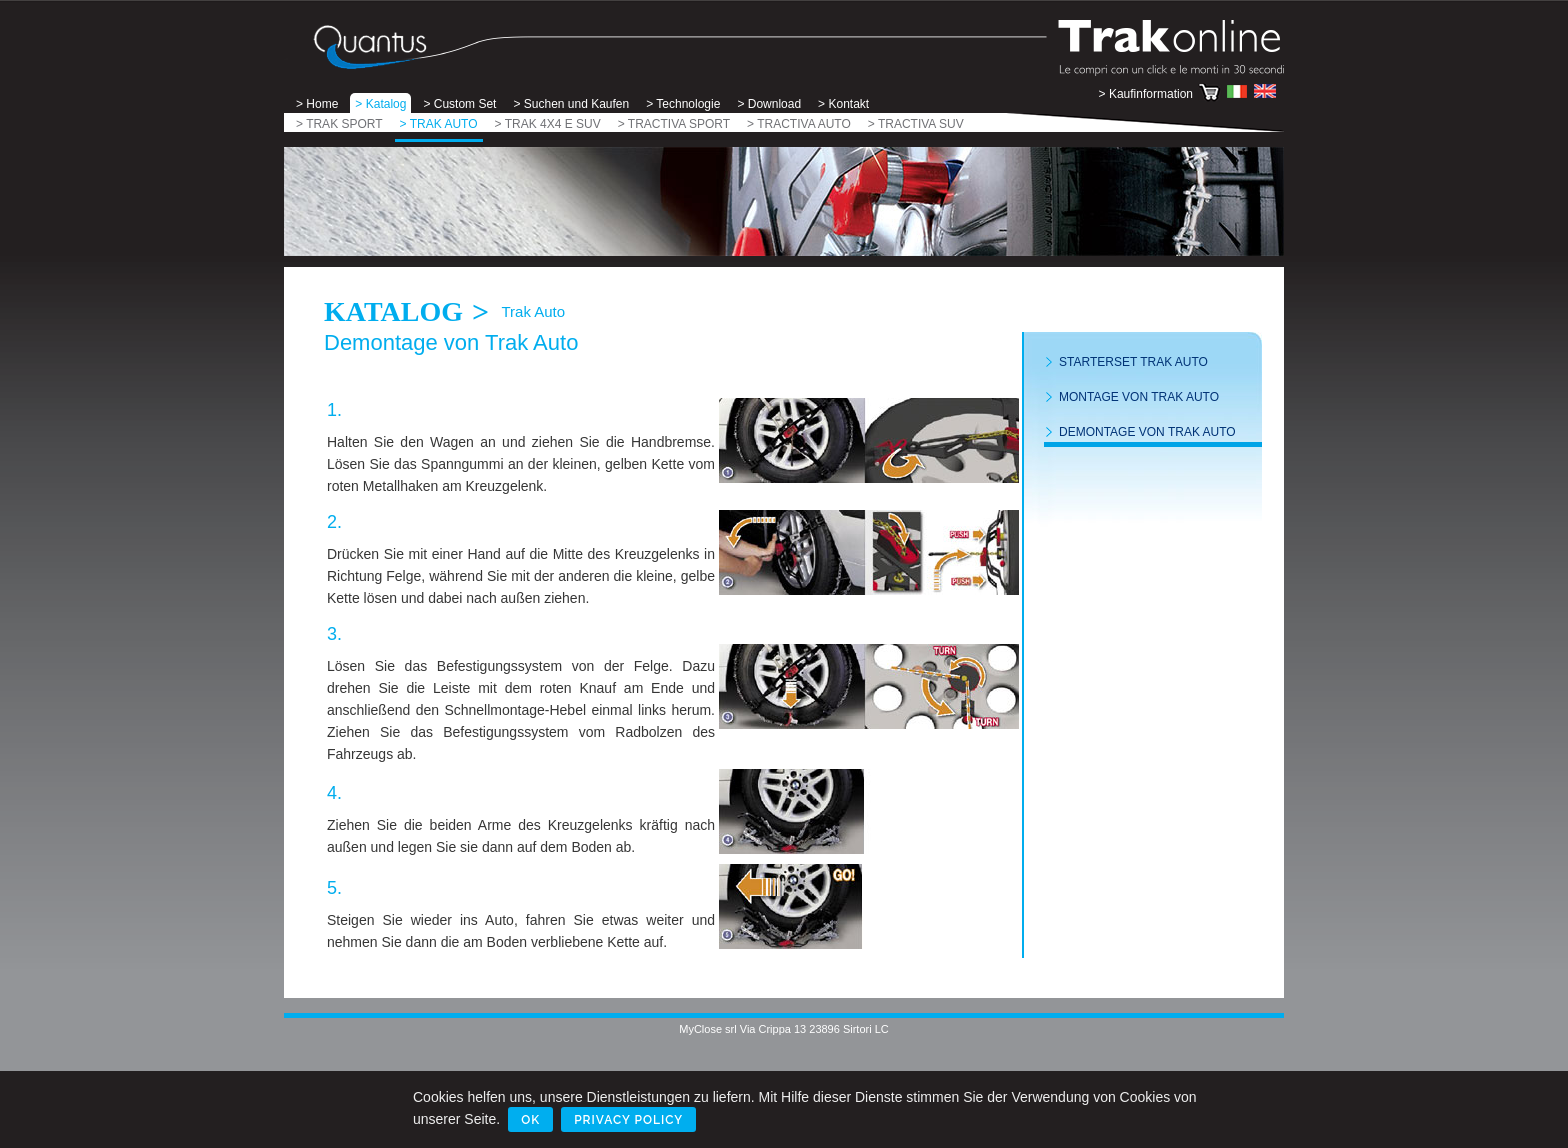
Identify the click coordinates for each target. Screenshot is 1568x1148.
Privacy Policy (628, 1120)
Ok (530, 1120)
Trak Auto (533, 311)
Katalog (393, 311)
